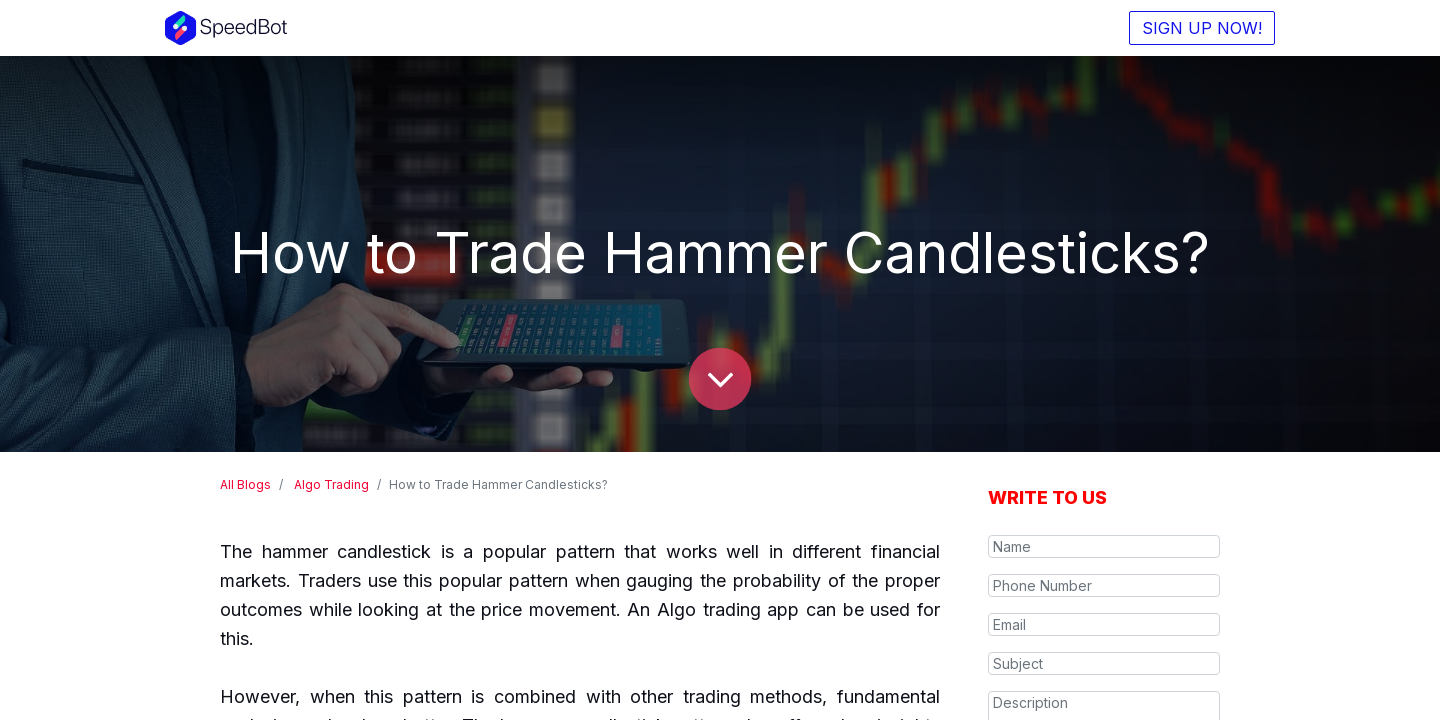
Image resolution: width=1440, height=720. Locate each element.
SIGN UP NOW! (1202, 28)
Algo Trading (331, 484)
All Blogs (245, 484)
